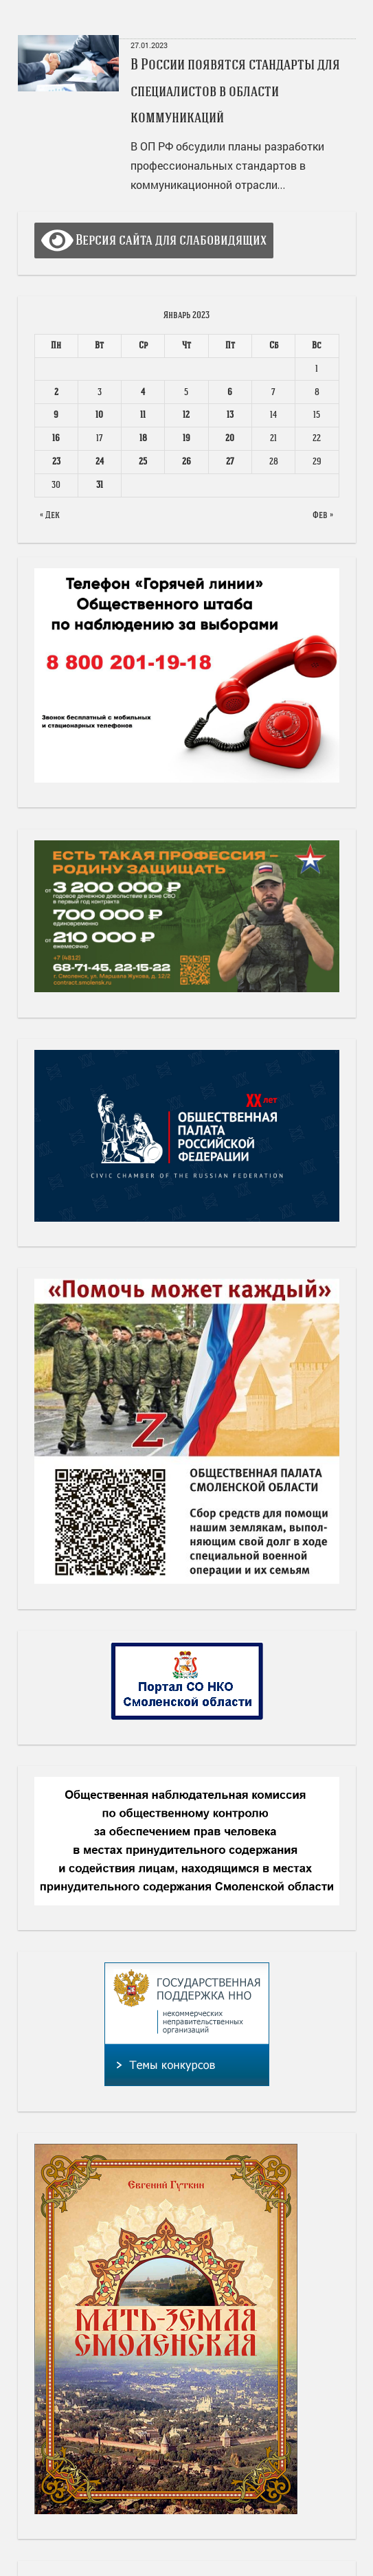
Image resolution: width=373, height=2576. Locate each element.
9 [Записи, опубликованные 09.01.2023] (56, 415)
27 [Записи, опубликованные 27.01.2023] (230, 461)
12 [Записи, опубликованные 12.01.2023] (186, 415)
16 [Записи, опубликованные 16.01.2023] (56, 438)
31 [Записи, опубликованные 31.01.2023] (99, 485)
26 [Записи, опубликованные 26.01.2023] (186, 461)
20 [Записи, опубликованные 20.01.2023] (229, 438)
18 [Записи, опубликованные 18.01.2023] (143, 438)
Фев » (323, 515)
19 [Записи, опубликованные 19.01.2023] (186, 438)
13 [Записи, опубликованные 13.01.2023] (230, 415)
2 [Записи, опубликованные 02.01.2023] (56, 392)
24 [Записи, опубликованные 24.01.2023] (99, 461)
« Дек (50, 515)
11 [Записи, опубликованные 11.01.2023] (143, 415)
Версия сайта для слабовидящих (154, 240)
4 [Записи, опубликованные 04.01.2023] (143, 392)
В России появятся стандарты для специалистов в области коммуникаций (235, 91)
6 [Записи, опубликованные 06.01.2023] (229, 392)
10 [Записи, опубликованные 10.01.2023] (99, 415)
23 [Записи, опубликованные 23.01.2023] (56, 461)
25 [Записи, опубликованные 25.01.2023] (143, 461)
